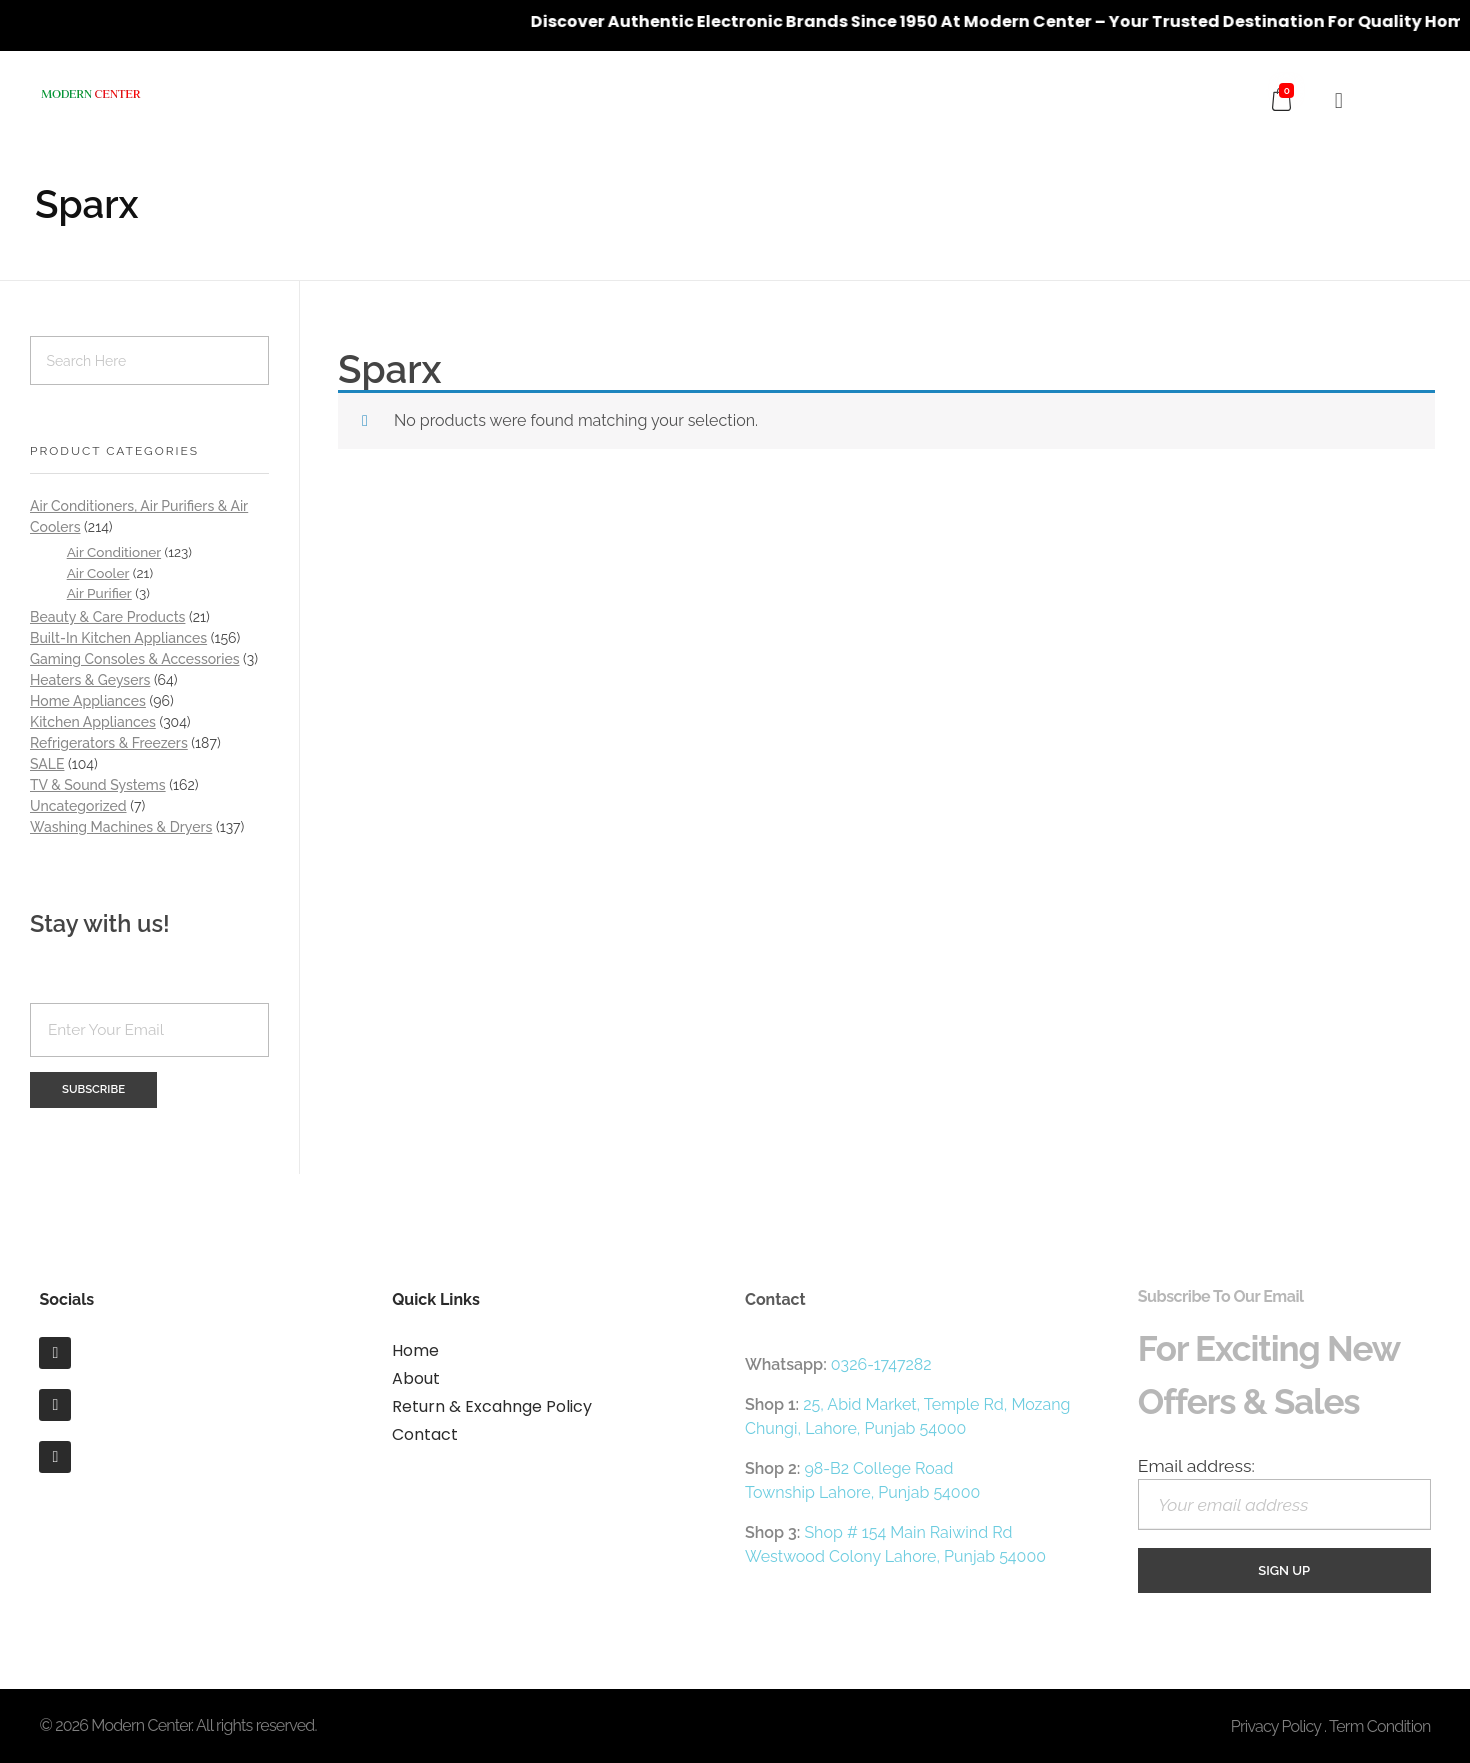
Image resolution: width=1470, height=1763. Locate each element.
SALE (47, 764)
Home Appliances (88, 701)
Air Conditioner (114, 552)
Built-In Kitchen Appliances (118, 638)
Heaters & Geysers (90, 680)
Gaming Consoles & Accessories (135, 659)
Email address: (1284, 1493)
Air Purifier (99, 593)
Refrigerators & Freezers (109, 743)
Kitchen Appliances (93, 722)
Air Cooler (98, 573)
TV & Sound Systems (98, 785)
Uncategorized (78, 806)
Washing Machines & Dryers (121, 827)
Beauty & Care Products (107, 617)
